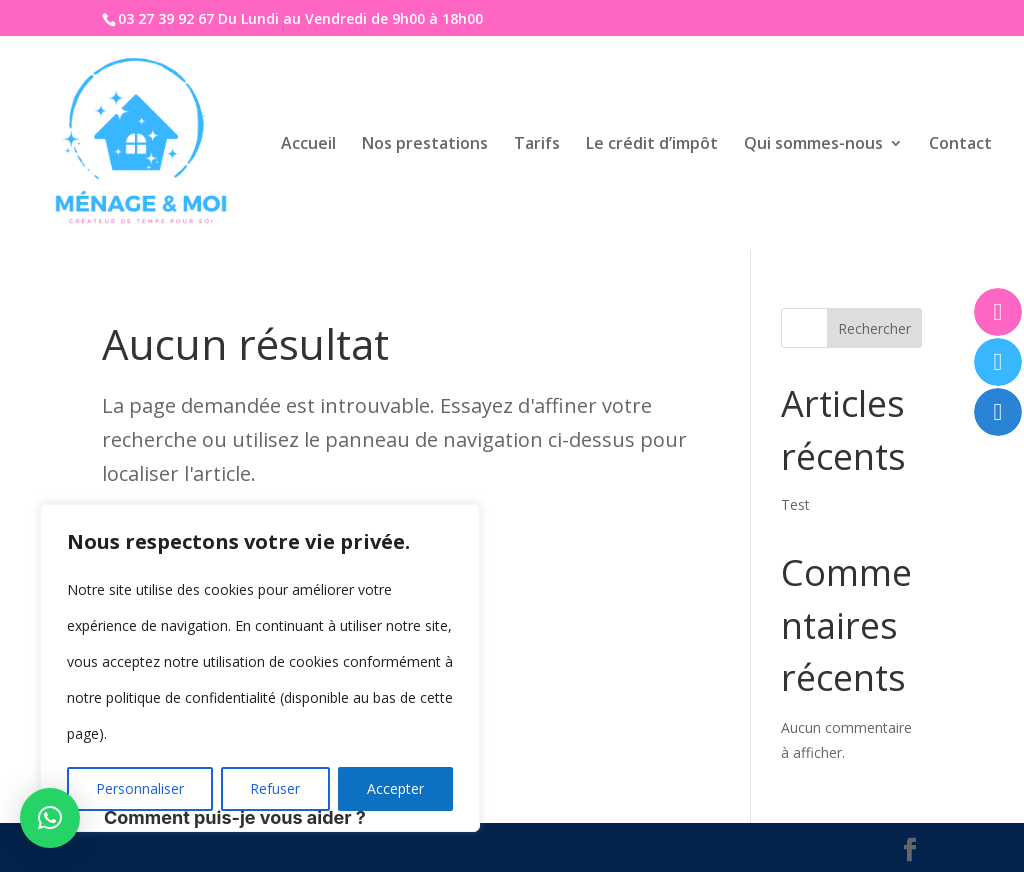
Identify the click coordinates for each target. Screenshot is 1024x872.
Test (795, 504)
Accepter (395, 788)
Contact (960, 145)
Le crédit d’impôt (652, 145)
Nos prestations (425, 145)
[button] (50, 818)
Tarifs (537, 145)
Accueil (308, 145)
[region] (260, 668)
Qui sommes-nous (813, 145)
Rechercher (874, 328)
